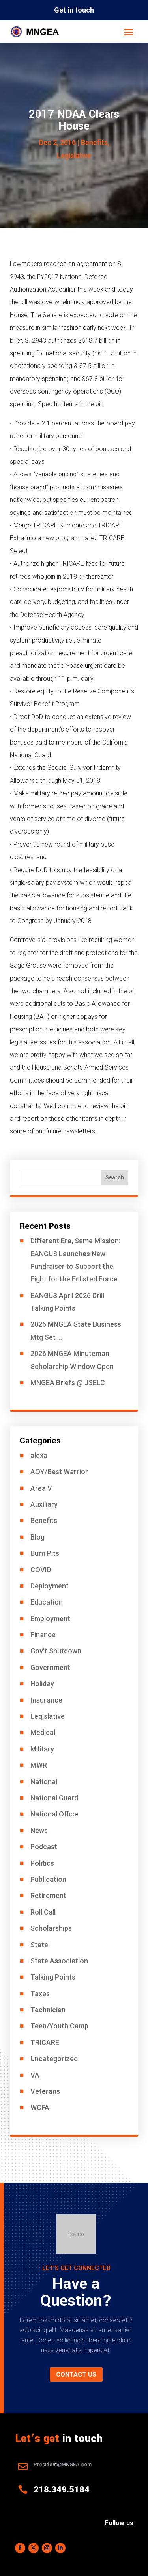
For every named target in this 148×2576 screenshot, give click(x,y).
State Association (59, 1961)
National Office (54, 1814)
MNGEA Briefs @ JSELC (67, 1382)
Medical (42, 1732)
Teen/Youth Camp (59, 2026)
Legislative (74, 155)
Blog (37, 1537)
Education (46, 1602)
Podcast (43, 1846)
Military (42, 1749)
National (43, 1781)
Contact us (76, 2374)
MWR (38, 1765)
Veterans (45, 2091)
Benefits (94, 142)
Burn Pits (44, 1553)
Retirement (48, 1895)
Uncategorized (54, 2058)
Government (50, 1667)
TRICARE (44, 2042)
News (39, 1830)
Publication (48, 1879)
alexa (38, 1455)
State (39, 1945)
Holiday (42, 1683)
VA (34, 2075)
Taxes (40, 1993)
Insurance (46, 1700)
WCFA (39, 2107)
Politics (42, 1863)
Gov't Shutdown (55, 1651)
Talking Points (52, 1977)
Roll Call (43, 1912)
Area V (41, 1488)
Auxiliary (44, 1504)
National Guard (54, 1798)
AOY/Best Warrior (59, 1471)
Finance (43, 1635)
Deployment (49, 1586)
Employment (50, 1618)
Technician (48, 2010)
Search (114, 1177)
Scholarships (51, 1928)
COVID (40, 1570)
